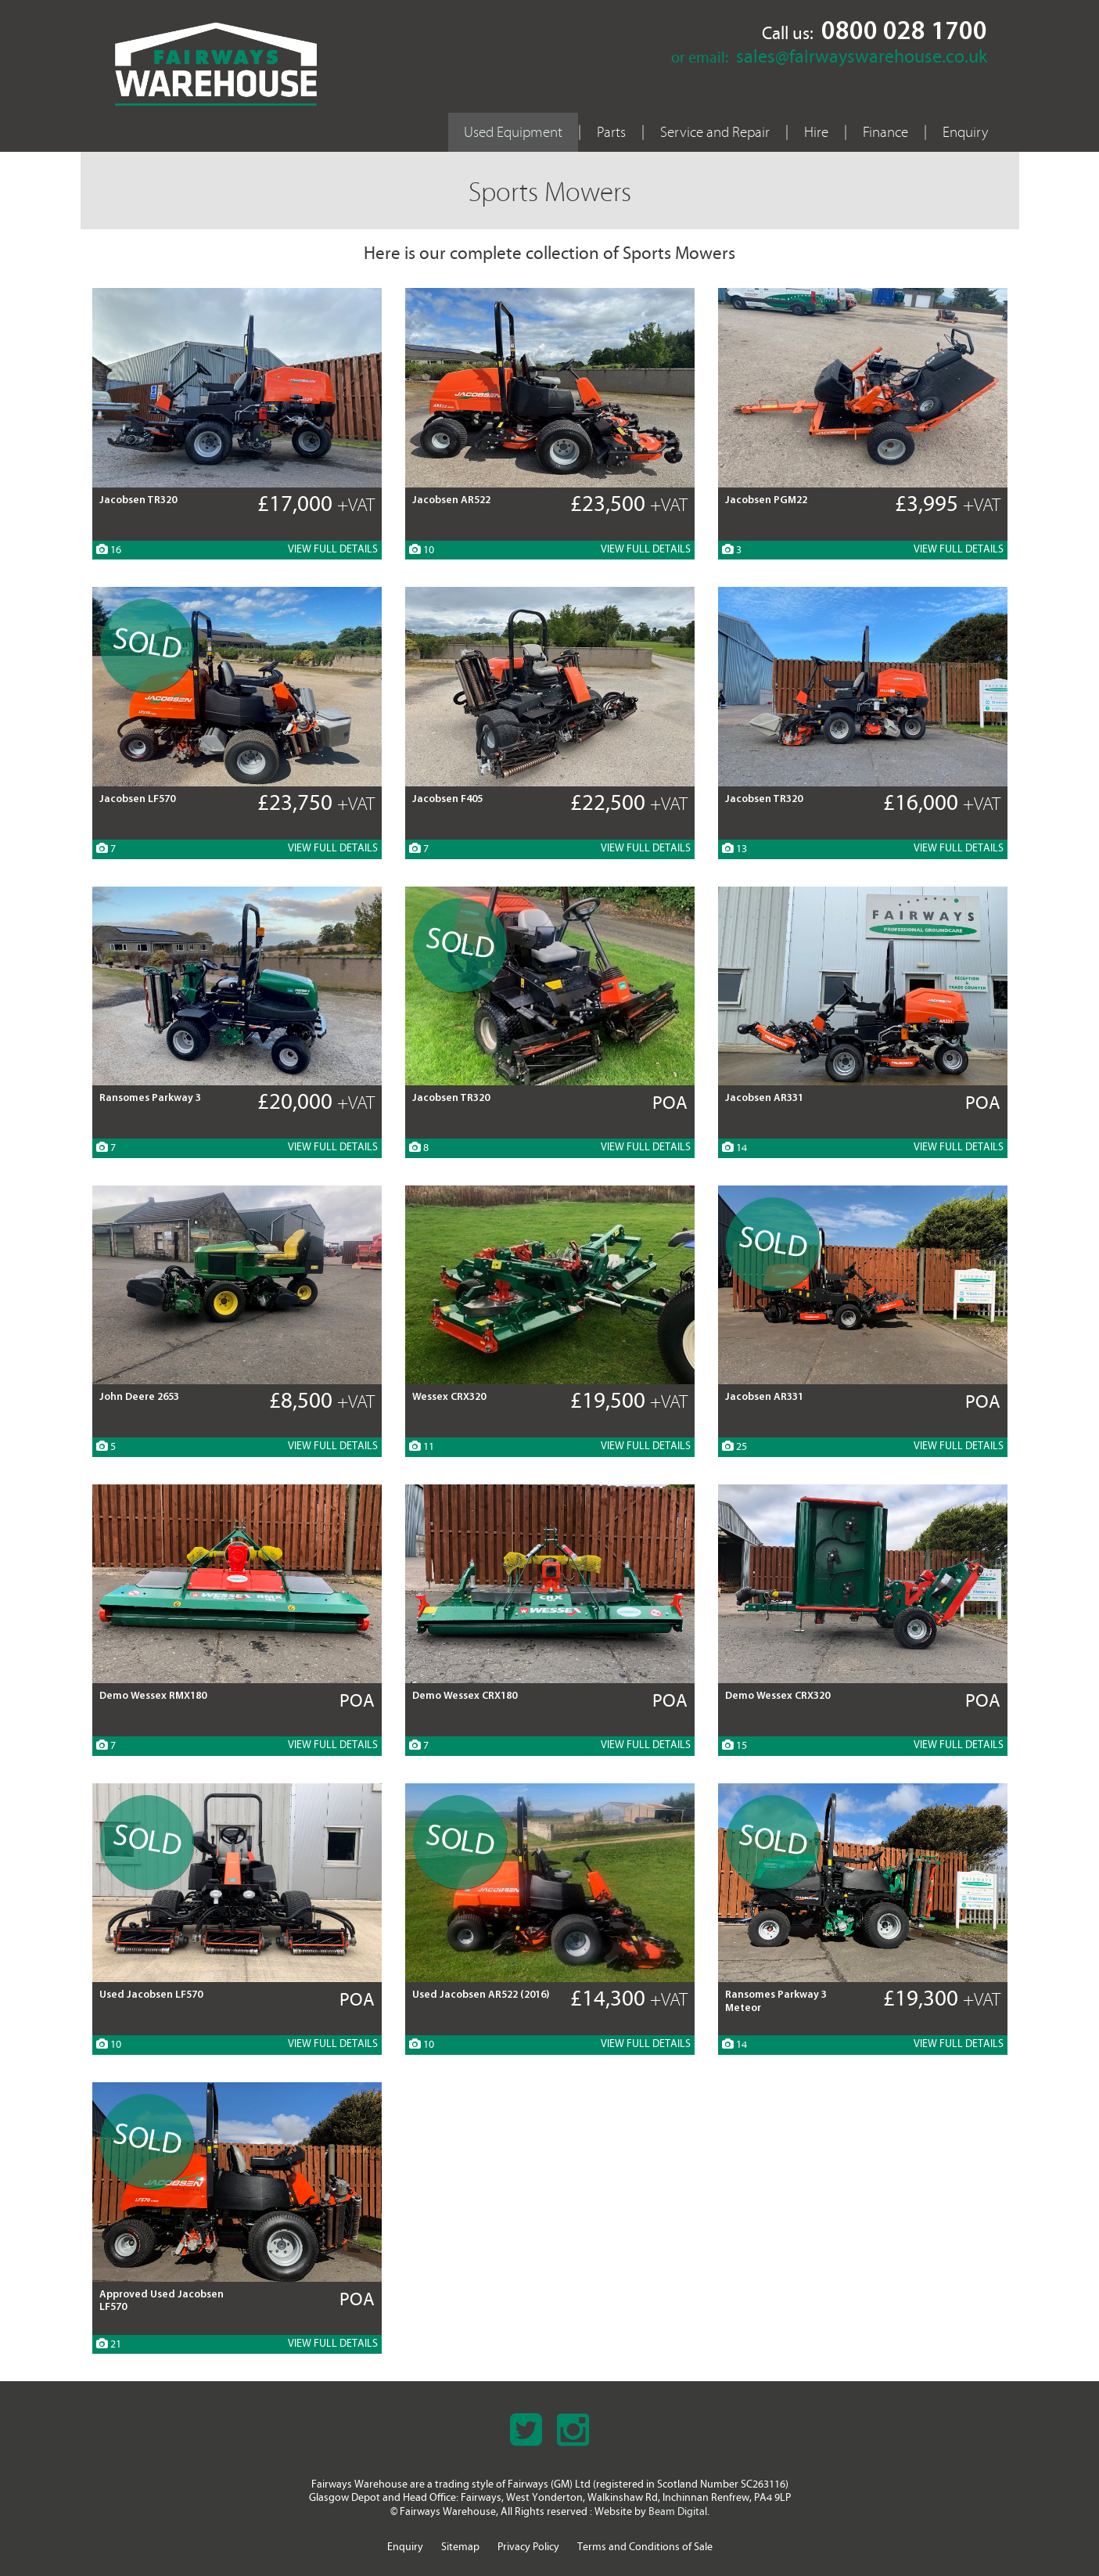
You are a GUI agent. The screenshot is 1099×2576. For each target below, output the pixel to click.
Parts (611, 132)
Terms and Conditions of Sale (645, 2547)
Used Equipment (513, 132)
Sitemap (460, 2547)
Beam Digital (677, 2512)
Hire (816, 132)
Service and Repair (715, 132)
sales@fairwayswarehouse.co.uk (861, 58)
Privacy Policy (528, 2547)
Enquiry (965, 132)
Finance (885, 132)
